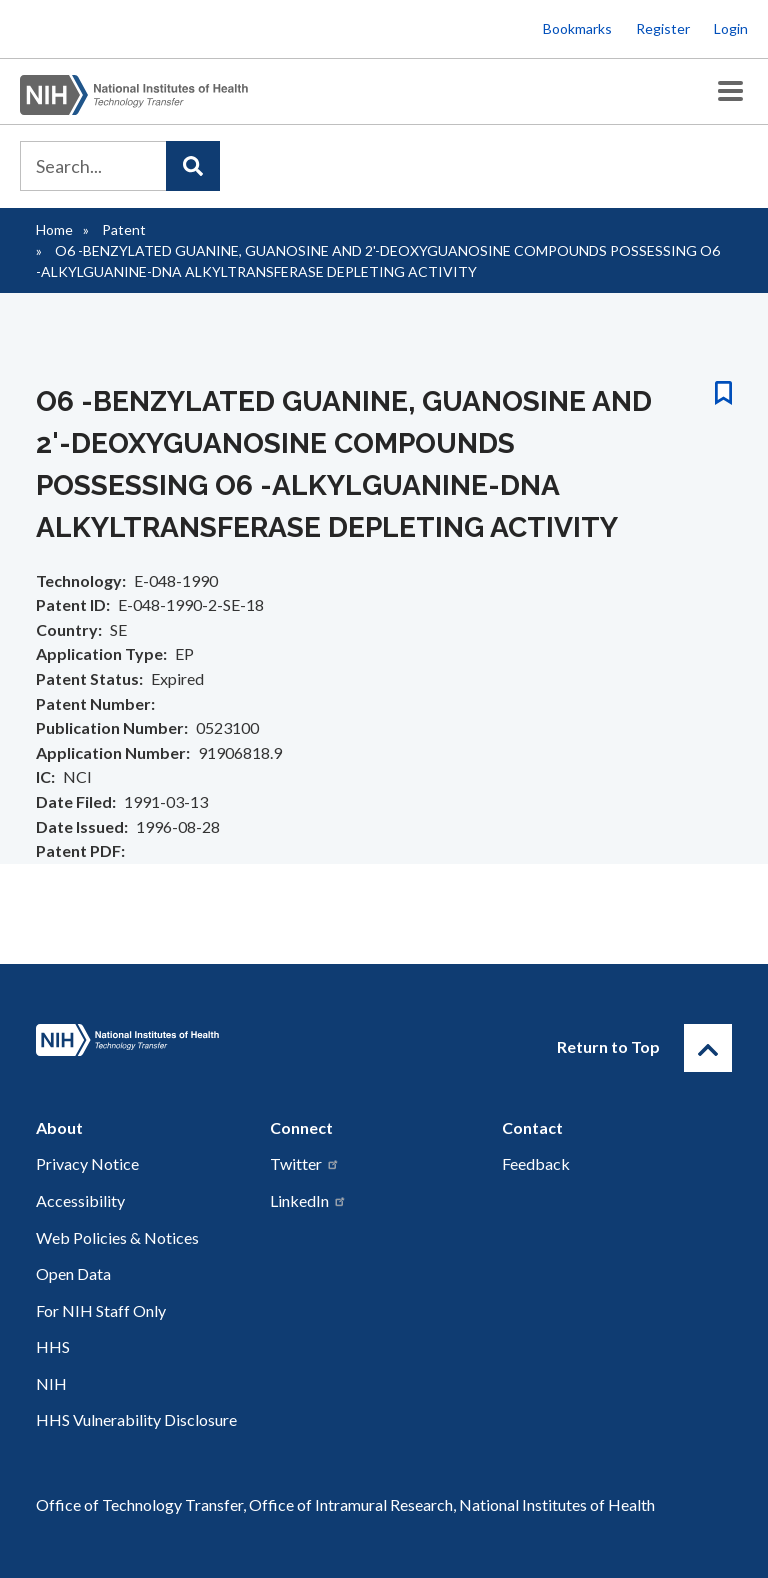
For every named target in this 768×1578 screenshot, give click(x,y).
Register (663, 28)
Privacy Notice (87, 1163)
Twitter (305, 1163)
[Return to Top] (708, 1048)
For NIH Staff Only (101, 1310)
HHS (53, 1346)
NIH (51, 1383)
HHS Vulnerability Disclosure (136, 1419)
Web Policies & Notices (117, 1237)
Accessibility (80, 1200)
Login (731, 28)
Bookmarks (577, 28)
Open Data (73, 1273)
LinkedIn (308, 1200)
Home (54, 229)
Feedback (536, 1163)
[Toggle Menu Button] (730, 91)
